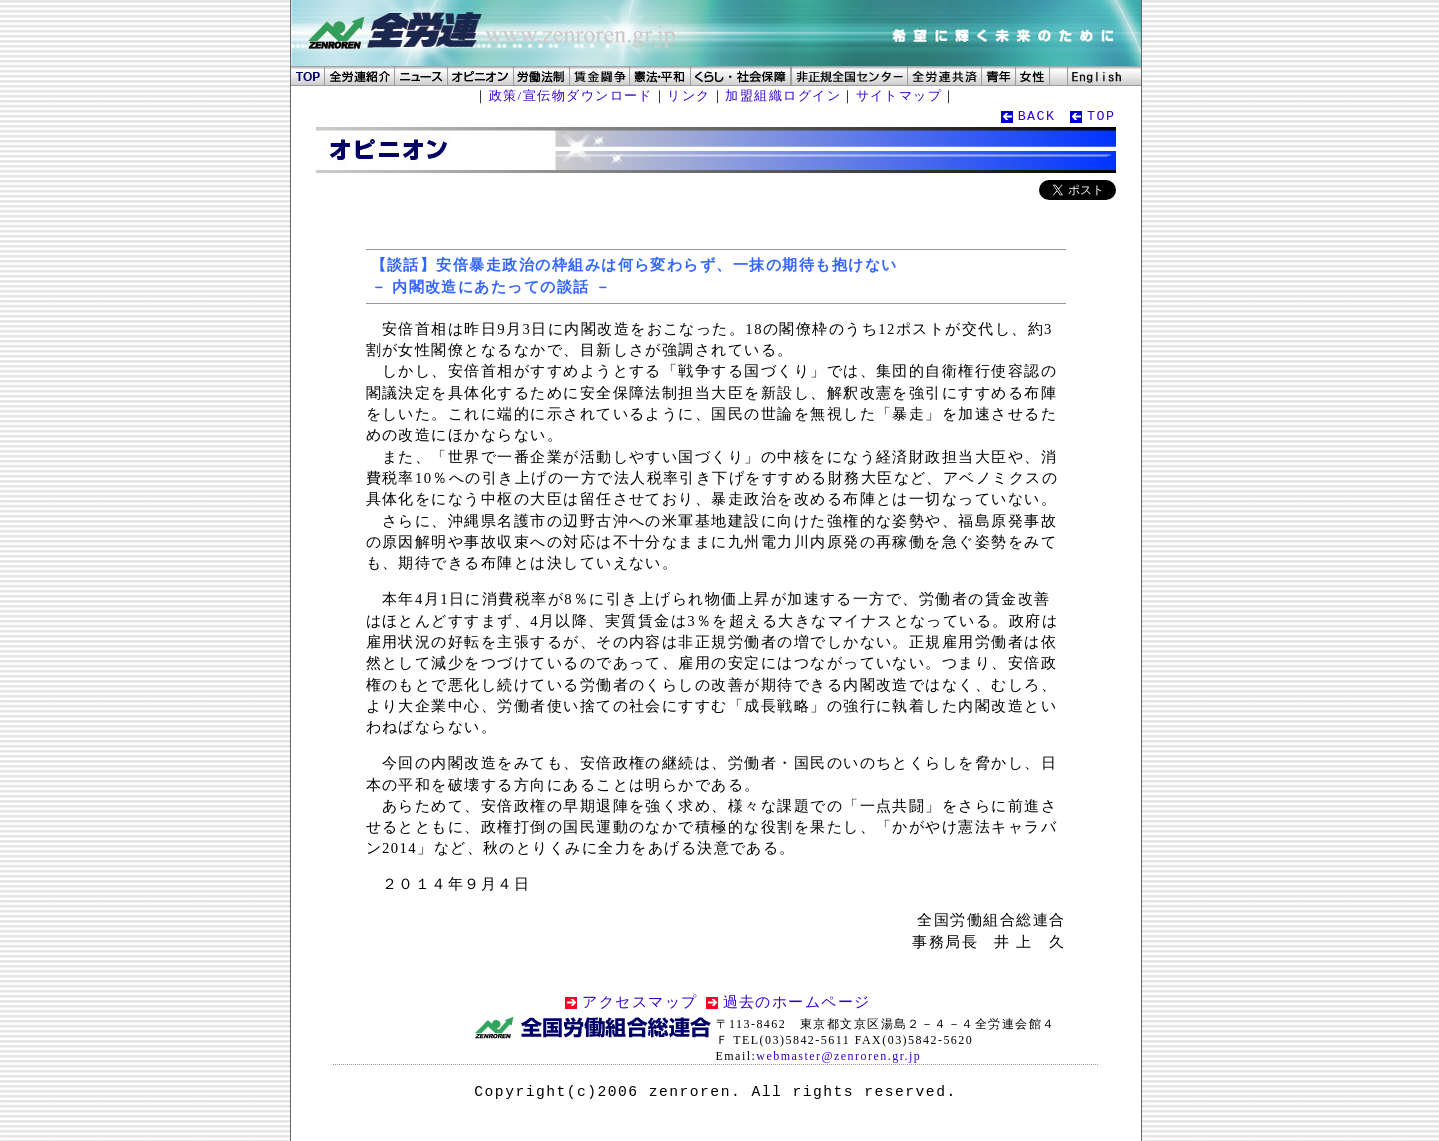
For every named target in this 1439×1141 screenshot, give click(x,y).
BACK (1037, 116)
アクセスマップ (639, 1002)
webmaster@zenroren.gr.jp (838, 1056)
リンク (688, 95)
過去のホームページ (797, 1002)
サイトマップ (899, 95)
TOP (1101, 116)
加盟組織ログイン (783, 95)
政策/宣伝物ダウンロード (571, 95)
